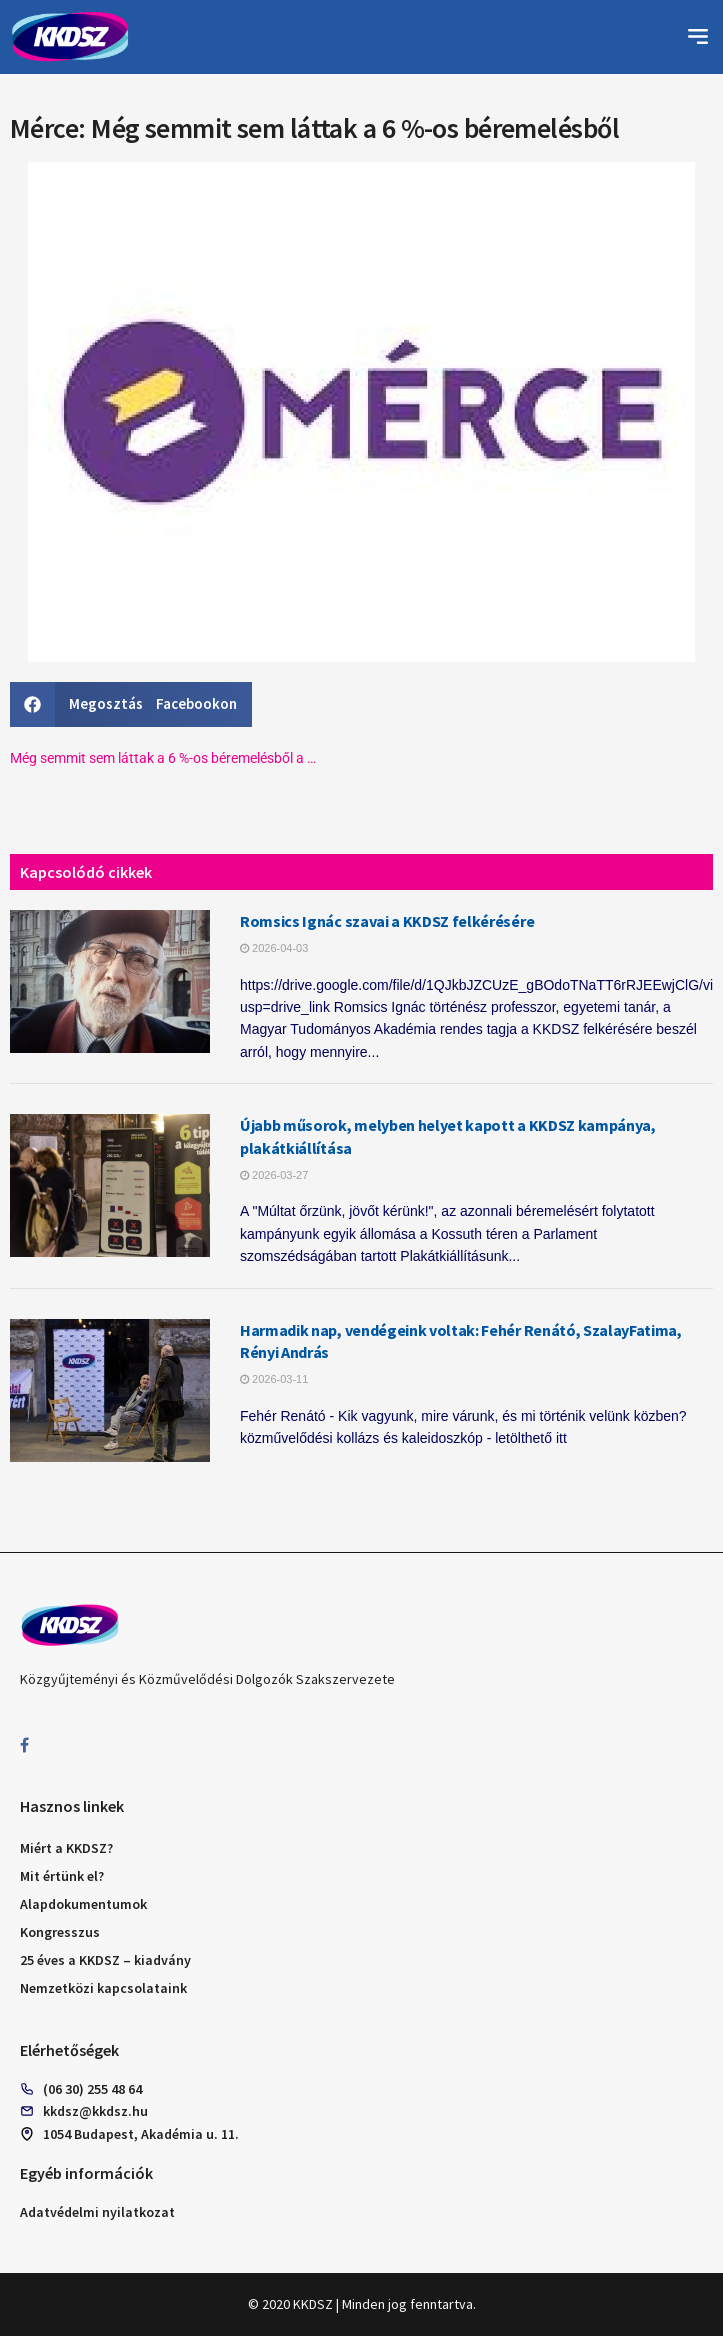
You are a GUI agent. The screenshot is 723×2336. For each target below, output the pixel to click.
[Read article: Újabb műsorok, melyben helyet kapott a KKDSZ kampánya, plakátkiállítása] (110, 1185)
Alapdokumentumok (83, 1904)
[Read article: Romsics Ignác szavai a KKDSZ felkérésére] (110, 981)
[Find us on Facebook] (24, 1745)
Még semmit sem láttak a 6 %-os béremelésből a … (163, 758)
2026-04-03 (274, 948)
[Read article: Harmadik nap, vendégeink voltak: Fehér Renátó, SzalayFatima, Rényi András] (110, 1390)
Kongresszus (60, 1932)
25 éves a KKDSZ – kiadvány (105, 1960)
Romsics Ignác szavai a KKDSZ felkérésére (387, 921)
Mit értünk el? (62, 1876)
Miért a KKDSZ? (66, 1848)
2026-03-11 (274, 1379)
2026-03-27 (274, 1175)
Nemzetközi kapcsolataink (103, 1988)
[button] (698, 37)
